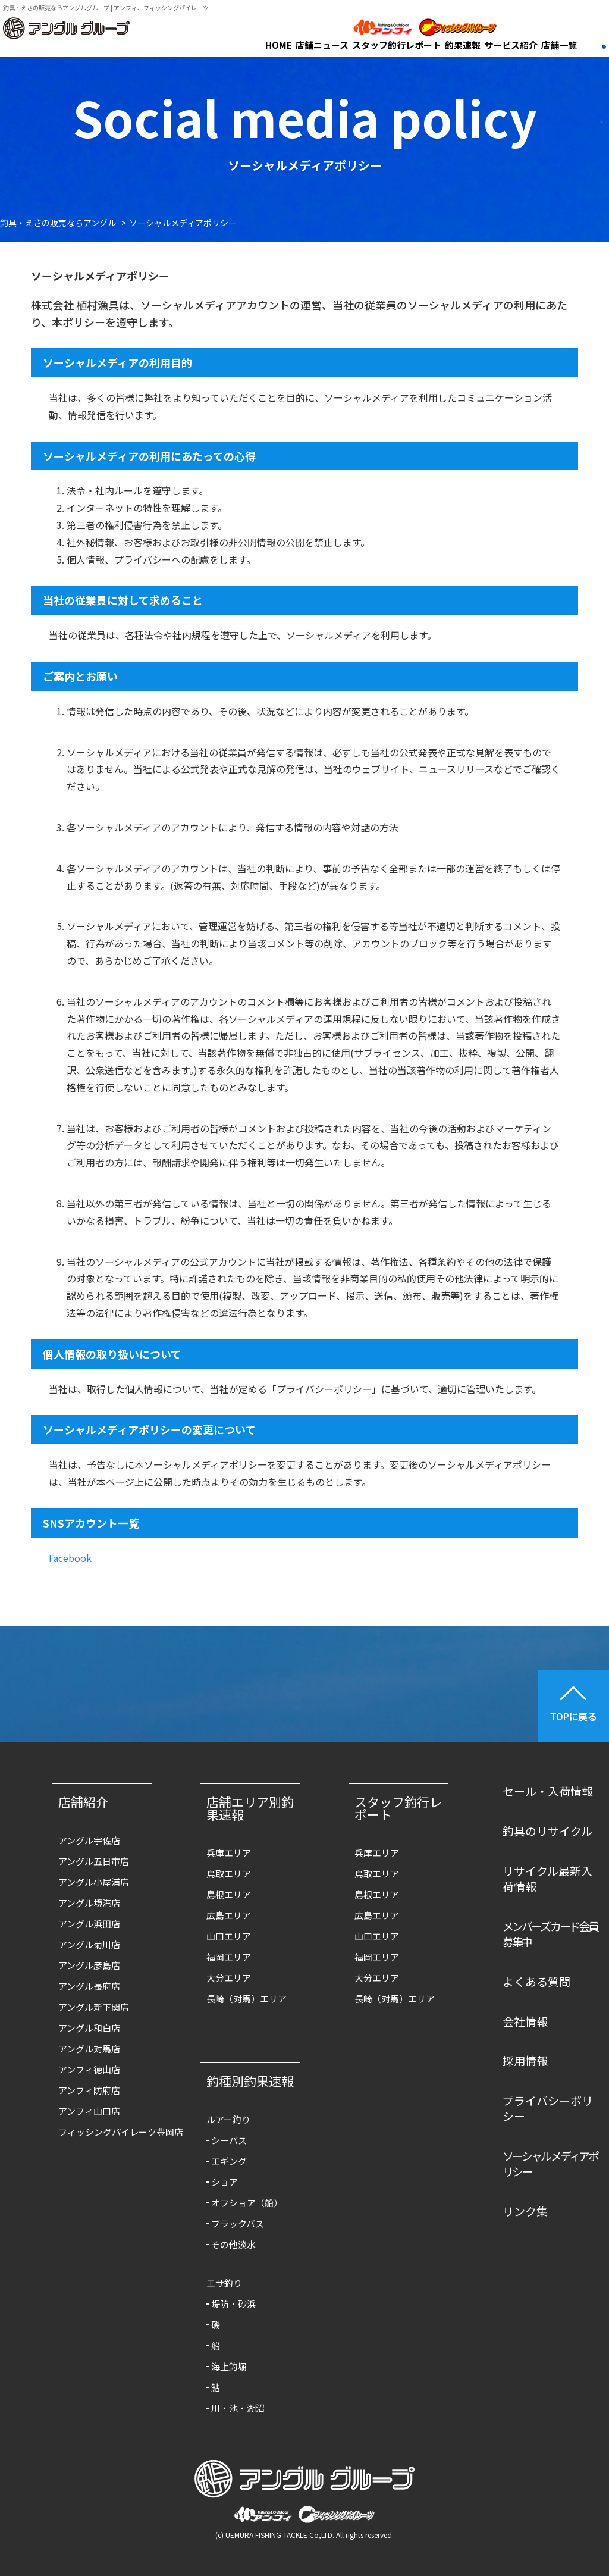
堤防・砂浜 (233, 2303)
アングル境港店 (89, 1902)
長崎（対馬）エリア (246, 1998)
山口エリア (228, 1936)
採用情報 (525, 2060)
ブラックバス (237, 2223)
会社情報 (525, 2021)
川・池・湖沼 (238, 2407)
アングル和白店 (89, 2027)
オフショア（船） (246, 2202)
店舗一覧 (559, 45)
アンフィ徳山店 (89, 2069)
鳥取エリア (228, 1873)
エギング (229, 2160)
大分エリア (228, 1977)
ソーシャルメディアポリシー (550, 2164)
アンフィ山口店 (89, 2111)
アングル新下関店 (93, 2006)
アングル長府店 (89, 1986)
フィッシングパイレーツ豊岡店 (108, 2131)
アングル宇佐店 (89, 1840)
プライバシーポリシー (548, 2108)
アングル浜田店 (89, 1923)
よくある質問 (536, 1981)
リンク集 (525, 2211)
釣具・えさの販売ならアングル (58, 223)
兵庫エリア (228, 1852)
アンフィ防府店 (89, 2090)
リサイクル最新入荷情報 (547, 1879)
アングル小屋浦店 (93, 1881)
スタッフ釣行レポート (396, 45)
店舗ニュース (322, 45)
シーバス (229, 2140)
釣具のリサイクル (547, 1831)
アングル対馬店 (89, 2048)
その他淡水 (233, 2244)
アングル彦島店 (89, 1965)
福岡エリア (228, 1956)
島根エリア (228, 1894)
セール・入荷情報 (548, 1791)
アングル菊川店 (89, 1944)
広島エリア (228, 1915)
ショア (224, 2181)
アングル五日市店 (93, 1861)
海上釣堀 (229, 2366)
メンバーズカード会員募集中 (550, 1934)
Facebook (70, 1558)
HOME (278, 45)
